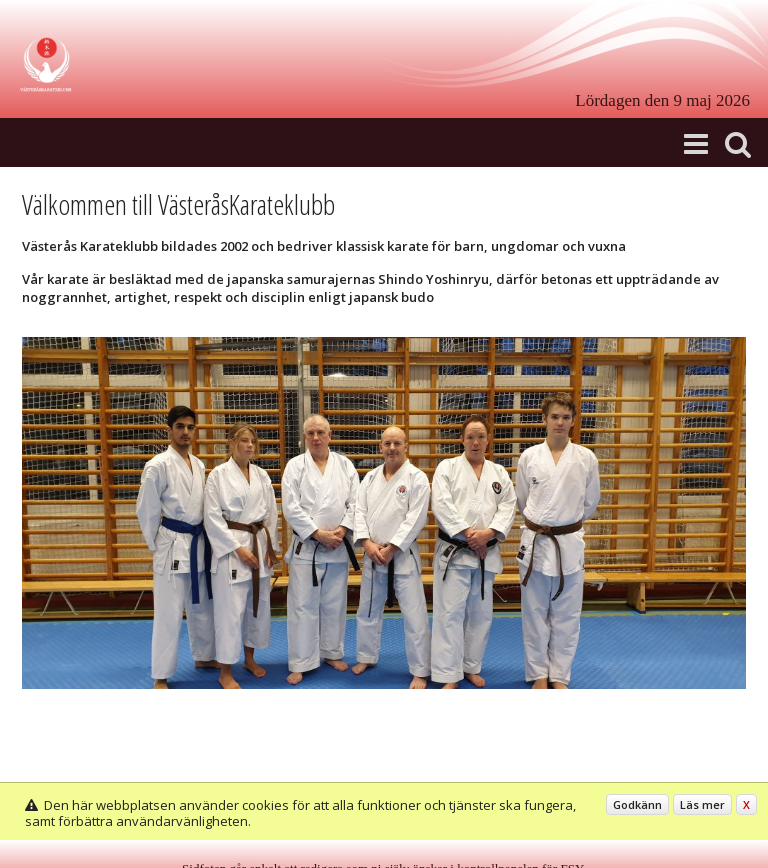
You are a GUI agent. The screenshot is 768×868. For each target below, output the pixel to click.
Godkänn (637, 804)
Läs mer (702, 804)
